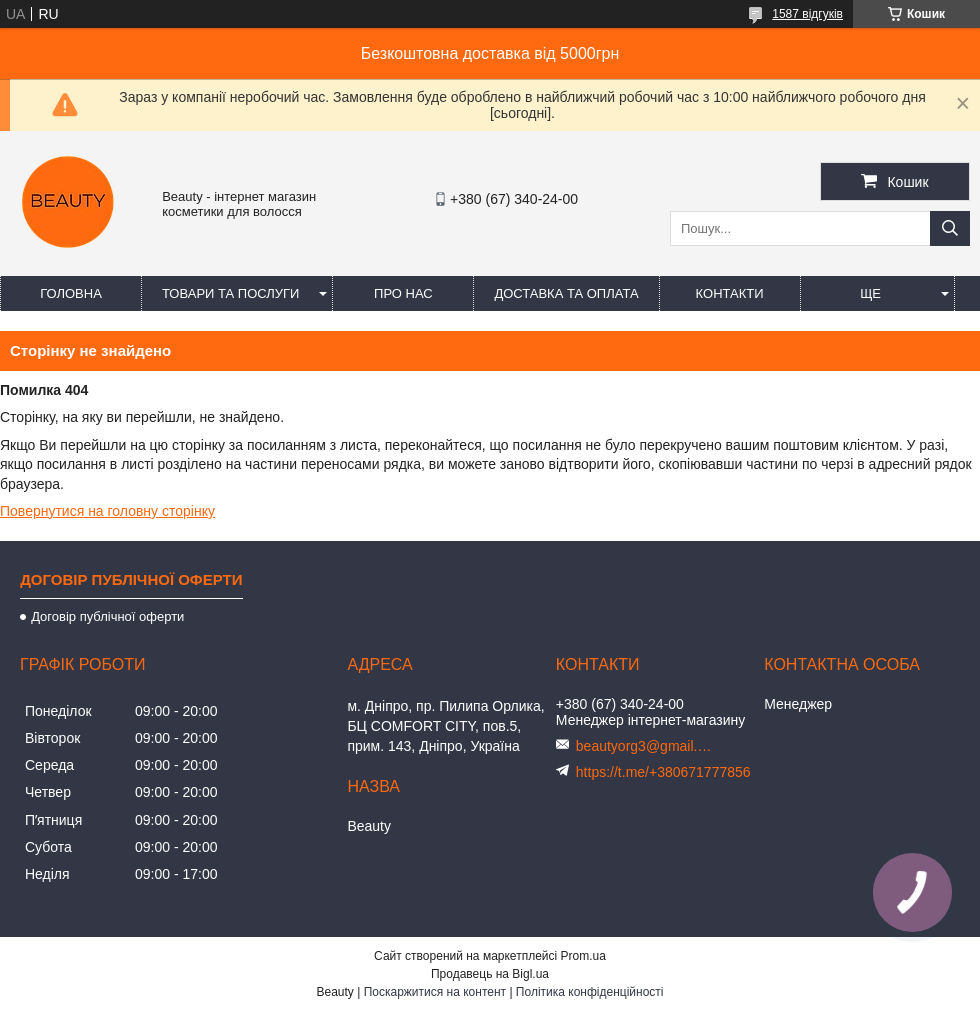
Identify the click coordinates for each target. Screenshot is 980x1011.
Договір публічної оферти (107, 616)
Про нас (403, 293)
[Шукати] (950, 228)
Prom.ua (583, 956)
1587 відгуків (807, 14)
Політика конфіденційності (590, 992)
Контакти (730, 293)
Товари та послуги (230, 293)
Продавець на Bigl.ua (490, 974)
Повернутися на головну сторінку (107, 511)
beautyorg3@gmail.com (646, 746)
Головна (71, 293)
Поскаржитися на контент (435, 992)
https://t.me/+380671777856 (663, 772)
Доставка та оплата (566, 293)
